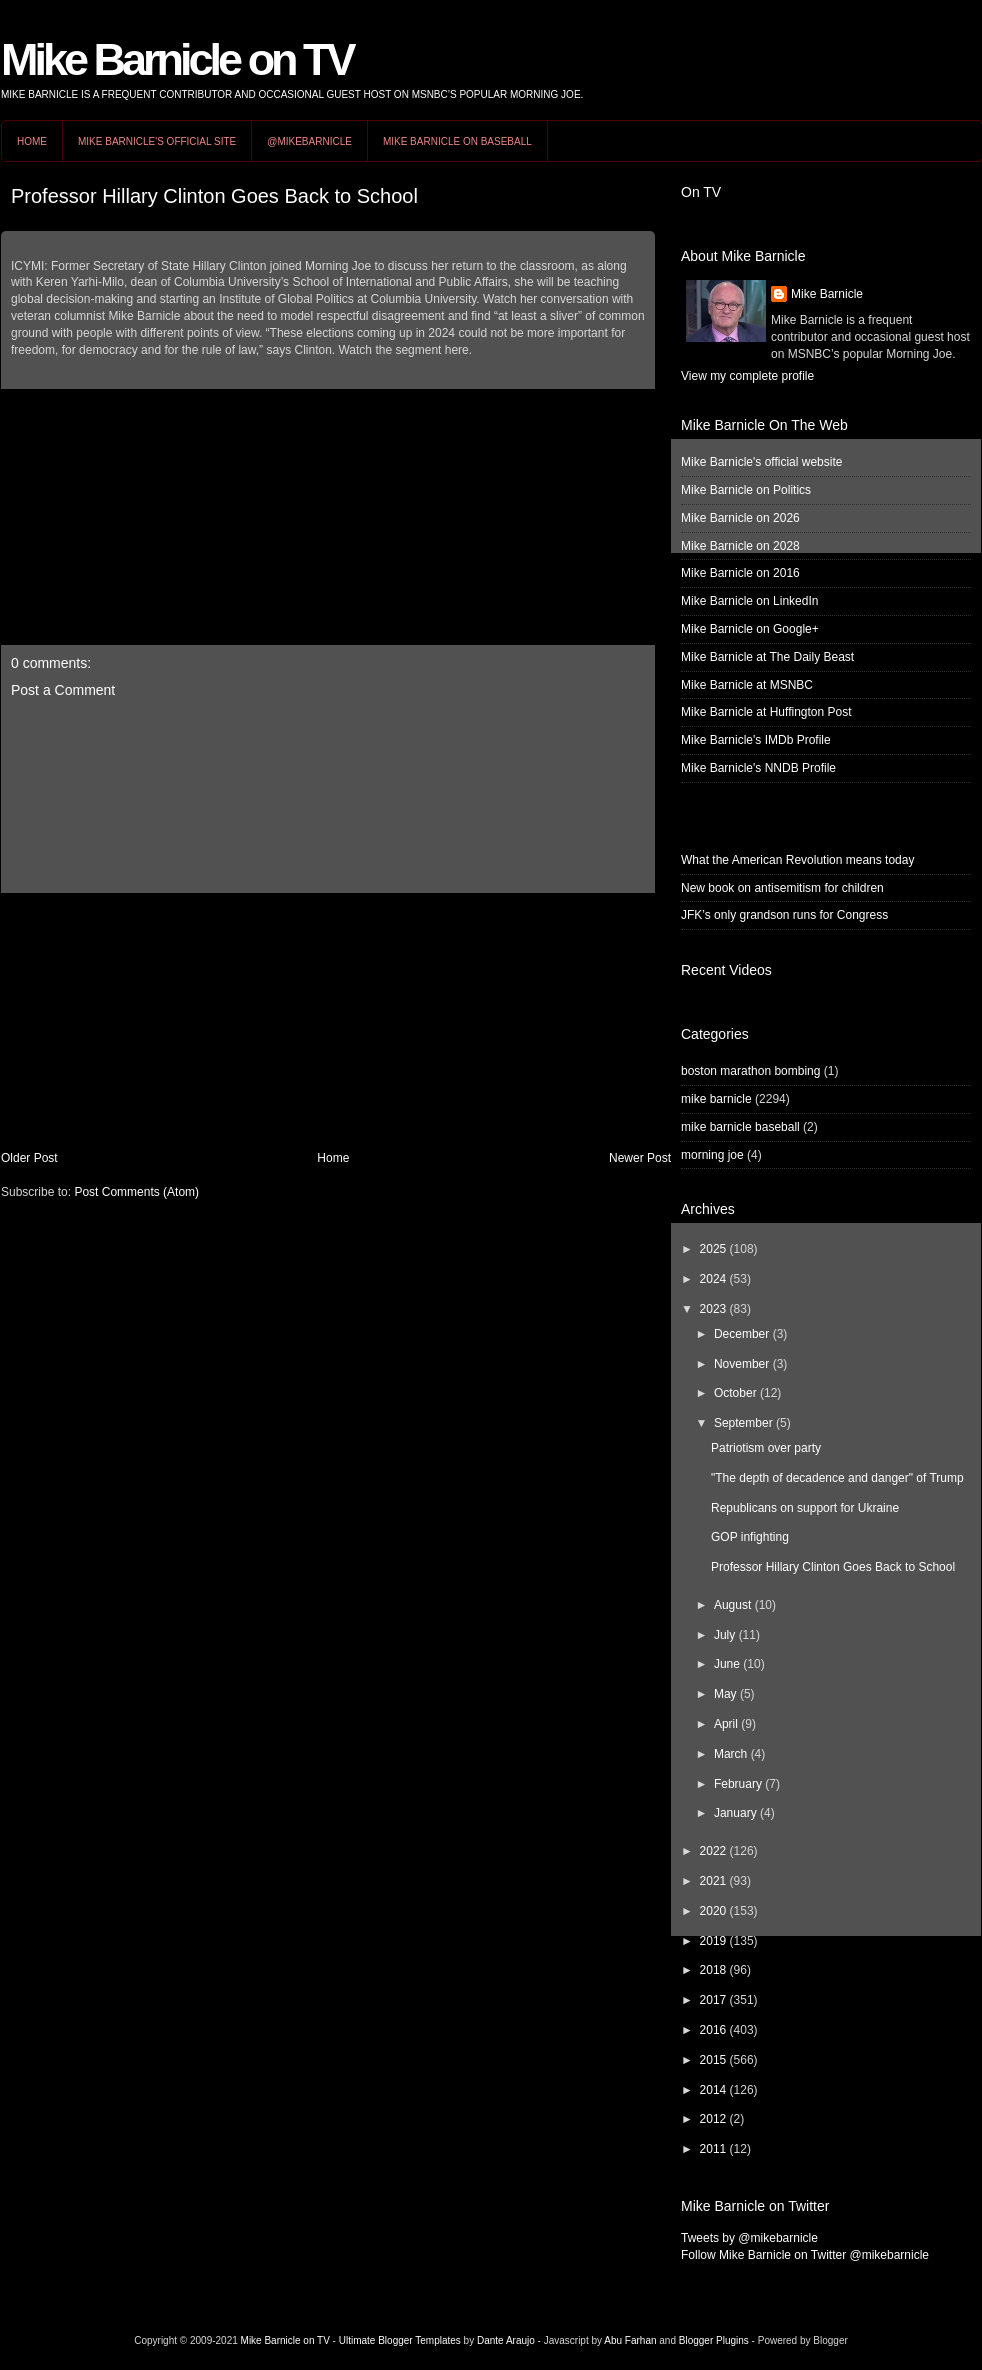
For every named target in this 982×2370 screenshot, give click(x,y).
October (735, 1393)
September (743, 1423)
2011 (713, 2149)
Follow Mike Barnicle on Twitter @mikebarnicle (805, 2255)
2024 (713, 1279)
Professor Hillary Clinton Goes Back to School (214, 196)
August (732, 1605)
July (724, 1635)
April (726, 1724)
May (725, 1694)
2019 (713, 1941)
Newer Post (640, 1158)
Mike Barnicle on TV (177, 59)
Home (32, 141)
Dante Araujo (506, 2340)
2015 (713, 2060)
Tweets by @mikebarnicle (749, 2238)
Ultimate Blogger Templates (400, 2340)
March (730, 1754)
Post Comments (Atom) (136, 1192)
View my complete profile (747, 376)
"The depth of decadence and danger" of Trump (837, 1478)
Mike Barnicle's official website (761, 462)
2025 (713, 1249)
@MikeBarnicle (309, 141)
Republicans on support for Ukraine (805, 1508)
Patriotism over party (766, 1448)
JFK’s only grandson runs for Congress (784, 915)
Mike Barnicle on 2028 (740, 546)
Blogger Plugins (714, 2340)
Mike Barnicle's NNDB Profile (758, 768)
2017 (713, 2000)
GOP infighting (750, 1537)
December (741, 1334)
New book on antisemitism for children (782, 888)
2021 (713, 1881)
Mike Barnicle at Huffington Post (766, 712)
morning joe (712, 1155)
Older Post (29, 1158)
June (727, 1664)
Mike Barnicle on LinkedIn (749, 601)
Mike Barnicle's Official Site (157, 141)
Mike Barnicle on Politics (746, 490)
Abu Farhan (630, 2340)
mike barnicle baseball (740, 1127)
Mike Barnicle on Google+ (750, 629)
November (741, 1364)
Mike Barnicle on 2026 (740, 518)
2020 (713, 1911)
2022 (713, 1851)
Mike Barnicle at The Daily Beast (767, 657)
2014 (713, 2090)
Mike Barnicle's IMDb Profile (756, 740)
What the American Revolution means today (797, 860)
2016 (713, 2030)
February (738, 1784)
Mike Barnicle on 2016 (740, 573)
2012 (713, 2119)
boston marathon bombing (750, 1071)
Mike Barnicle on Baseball (457, 141)
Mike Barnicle (827, 294)
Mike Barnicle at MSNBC (747, 685)
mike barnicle (716, 1099)
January (735, 1813)
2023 (713, 1309)
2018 (713, 1970)
